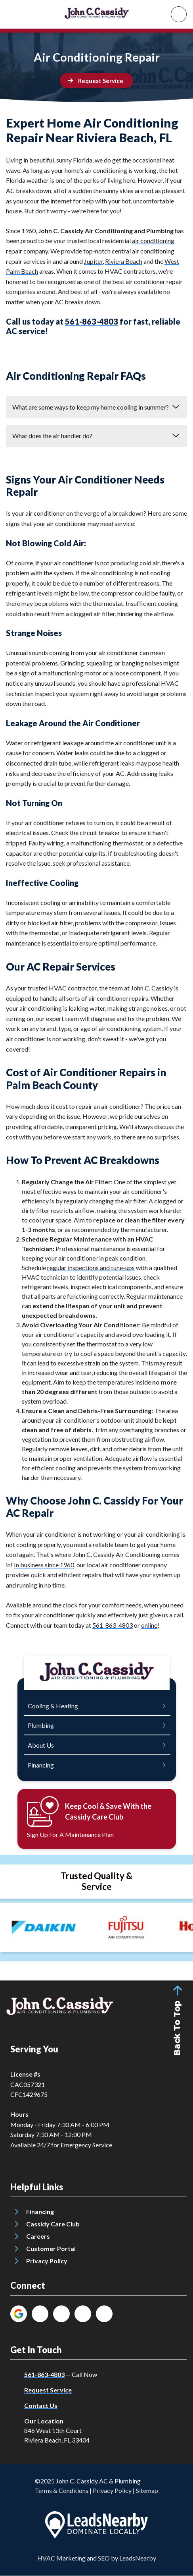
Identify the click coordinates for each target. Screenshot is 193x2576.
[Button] (96, 80)
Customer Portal (51, 2248)
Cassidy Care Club (53, 2224)
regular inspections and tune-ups (91, 1267)
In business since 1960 (44, 1564)
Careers (38, 2236)
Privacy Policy (46, 2261)
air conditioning (153, 240)
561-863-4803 (91, 321)
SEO (104, 2558)
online (149, 1625)
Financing (40, 2211)
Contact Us (40, 2405)
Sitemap (147, 2490)
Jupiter (93, 261)
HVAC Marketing (61, 2558)
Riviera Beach (123, 261)
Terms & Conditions (61, 2490)
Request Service (48, 2390)
